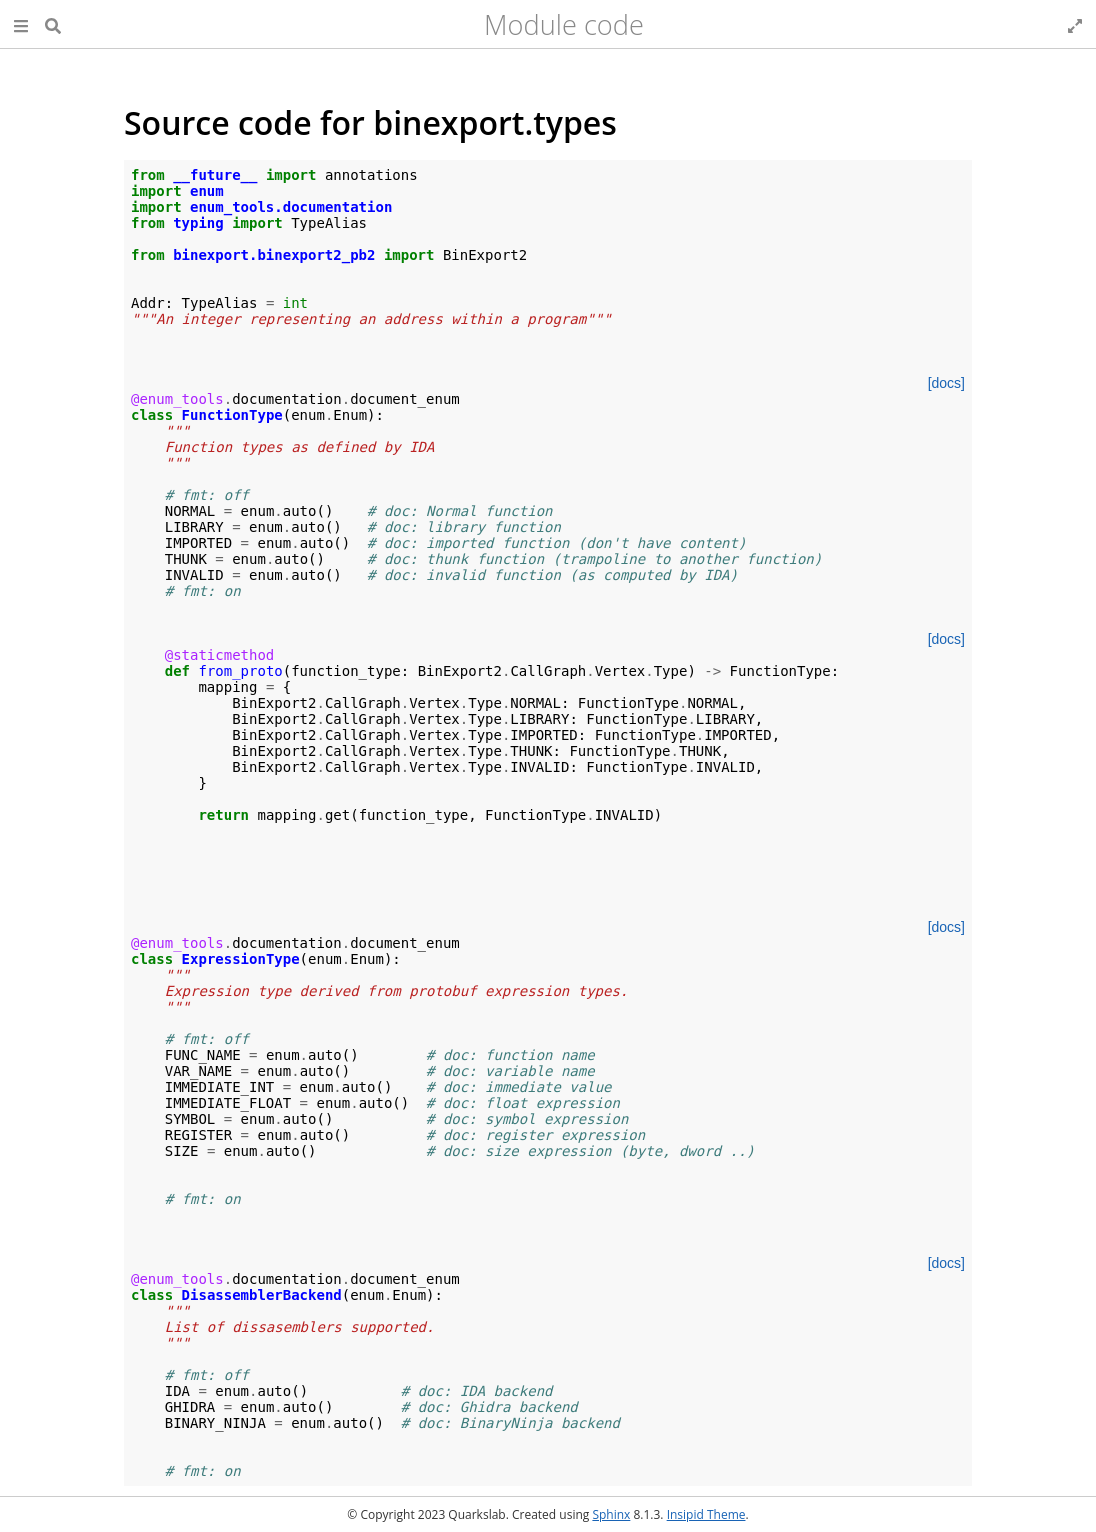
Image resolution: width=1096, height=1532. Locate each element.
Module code (564, 24)
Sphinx (611, 1514)
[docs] (946, 383)
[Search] (53, 24)
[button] (21, 24)
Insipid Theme (706, 1514)
